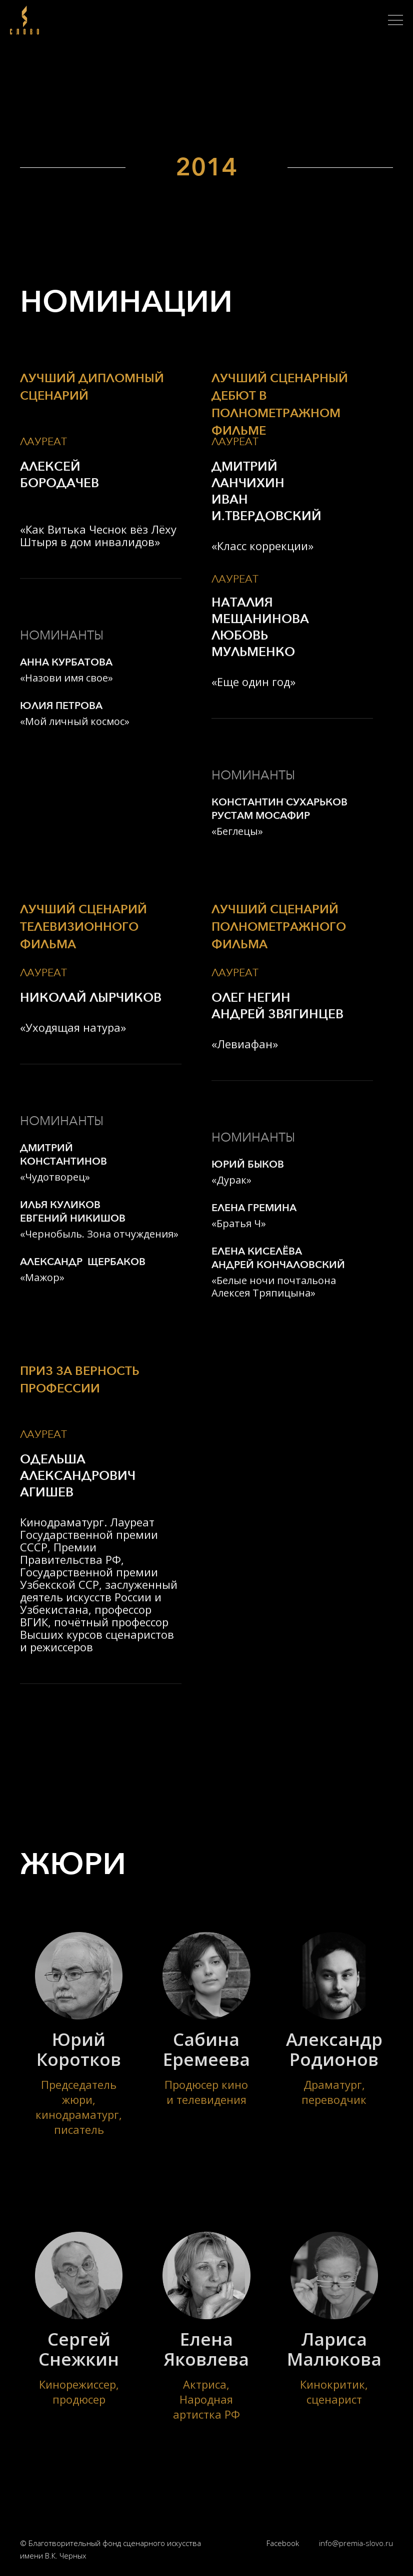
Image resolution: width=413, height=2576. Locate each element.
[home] (27, 19)
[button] (395, 20)
